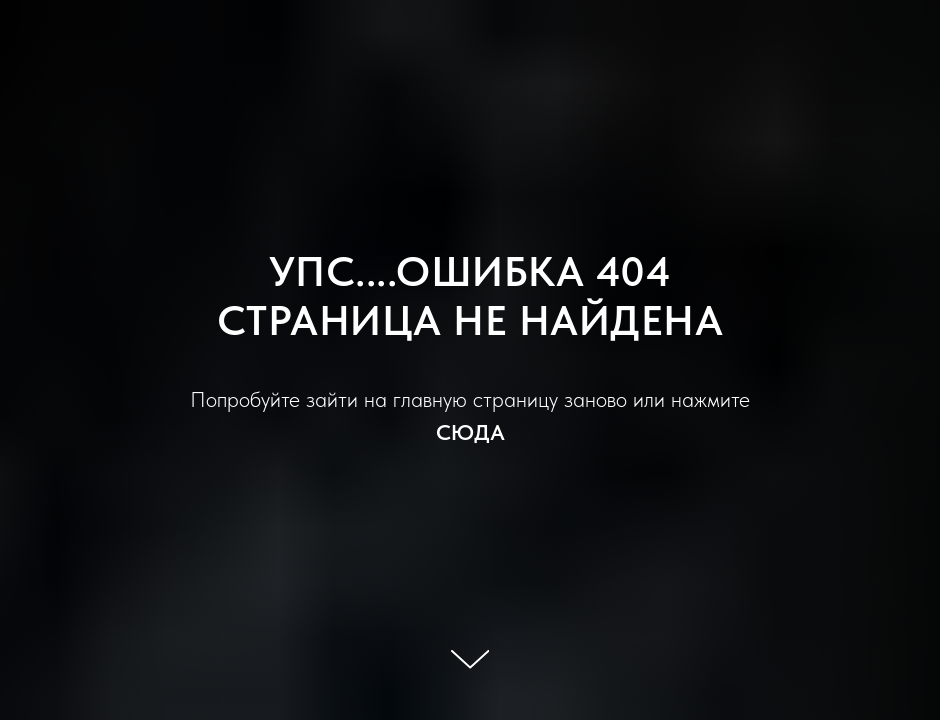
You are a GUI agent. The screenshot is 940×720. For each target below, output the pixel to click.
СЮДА (470, 432)
